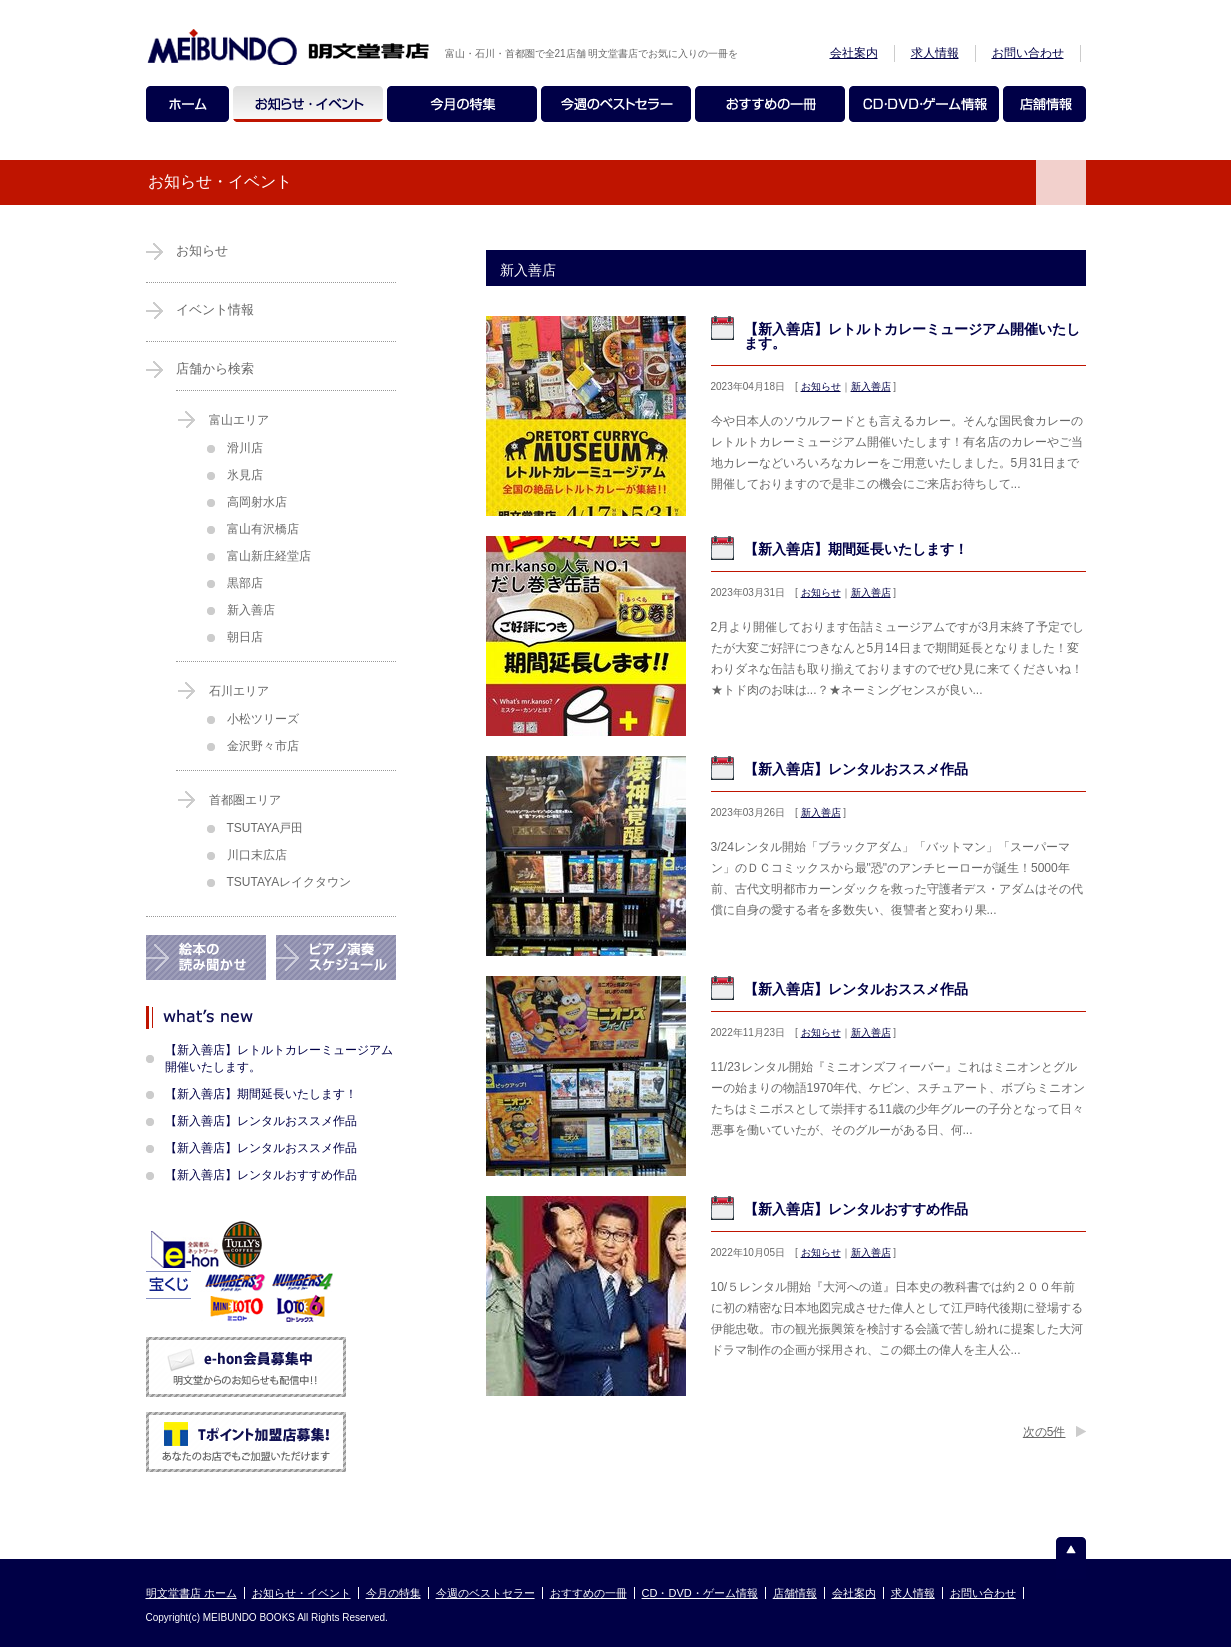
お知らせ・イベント (301, 1593)
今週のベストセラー (485, 1593)
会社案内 (854, 53)
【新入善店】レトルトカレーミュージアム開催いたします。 (912, 336)
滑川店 (245, 448)
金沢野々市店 (263, 746)
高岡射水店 (257, 502)
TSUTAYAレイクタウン (289, 882)
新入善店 (871, 386)
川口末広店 (257, 855)
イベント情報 (215, 309)
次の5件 (1044, 1432)
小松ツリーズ (263, 719)
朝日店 (245, 637)
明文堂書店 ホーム (191, 1593)
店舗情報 (795, 1593)
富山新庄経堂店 (269, 556)
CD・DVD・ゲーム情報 (700, 1593)
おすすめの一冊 (588, 1593)
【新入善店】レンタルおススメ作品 (856, 769)
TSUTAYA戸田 (265, 828)
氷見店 (245, 475)
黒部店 (245, 583)
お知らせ (821, 386)
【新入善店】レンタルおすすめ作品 (856, 1209)
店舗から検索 (215, 368)
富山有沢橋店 (263, 529)
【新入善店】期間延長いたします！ (856, 549)
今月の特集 (393, 1593)
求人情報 (935, 53)
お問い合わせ (1028, 53)
